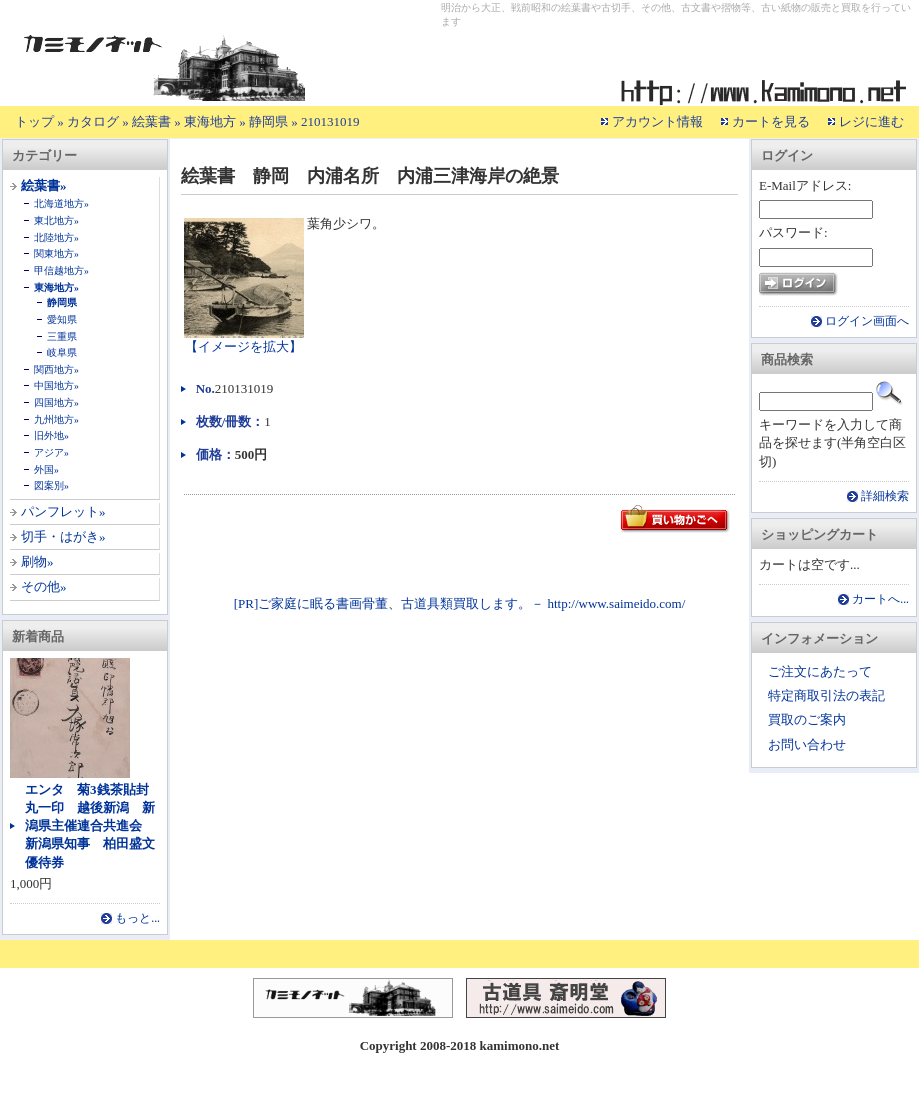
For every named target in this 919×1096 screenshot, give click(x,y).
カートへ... (880, 599)
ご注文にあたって (820, 671)
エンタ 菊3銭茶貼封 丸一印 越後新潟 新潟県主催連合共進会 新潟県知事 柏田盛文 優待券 (96, 826)
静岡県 (268, 121)
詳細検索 (885, 496)
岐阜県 (62, 352)
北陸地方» (56, 237)
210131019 (330, 121)
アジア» (51, 452)
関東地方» (56, 253)
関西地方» (56, 369)
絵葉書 (151, 121)
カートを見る (771, 121)
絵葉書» (44, 185)
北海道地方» (61, 203)
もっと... (137, 918)
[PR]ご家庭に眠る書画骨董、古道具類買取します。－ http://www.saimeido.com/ (460, 603)
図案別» (51, 485)
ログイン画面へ (867, 321)
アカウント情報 (657, 121)
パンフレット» (63, 511)
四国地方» (56, 402)
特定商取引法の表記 (826, 695)
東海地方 (210, 121)
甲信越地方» (61, 270)
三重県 (62, 336)
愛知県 (62, 319)
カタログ (93, 121)
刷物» (37, 561)
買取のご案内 (807, 719)
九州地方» (56, 419)
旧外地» (51, 435)
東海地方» (56, 287)
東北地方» (56, 220)
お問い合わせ (807, 744)
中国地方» (56, 385)
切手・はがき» (63, 536)
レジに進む (871, 121)
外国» (46, 469)
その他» (44, 586)
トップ (34, 121)
